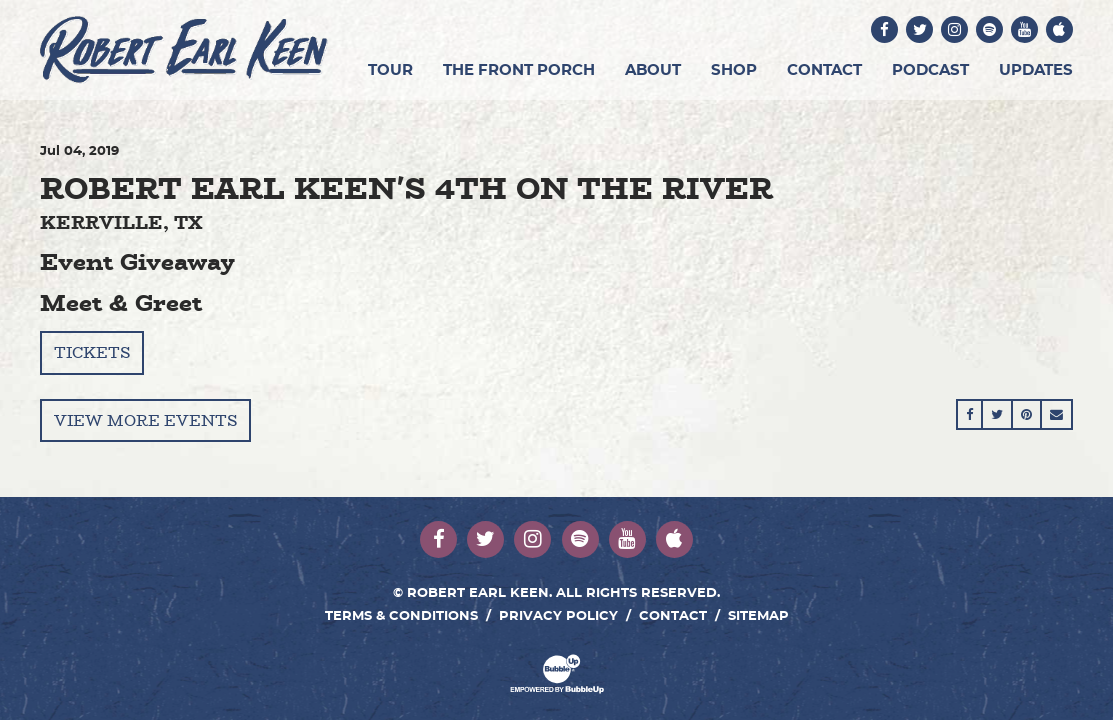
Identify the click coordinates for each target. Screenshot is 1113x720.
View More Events (145, 420)
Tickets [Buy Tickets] (92, 352)
